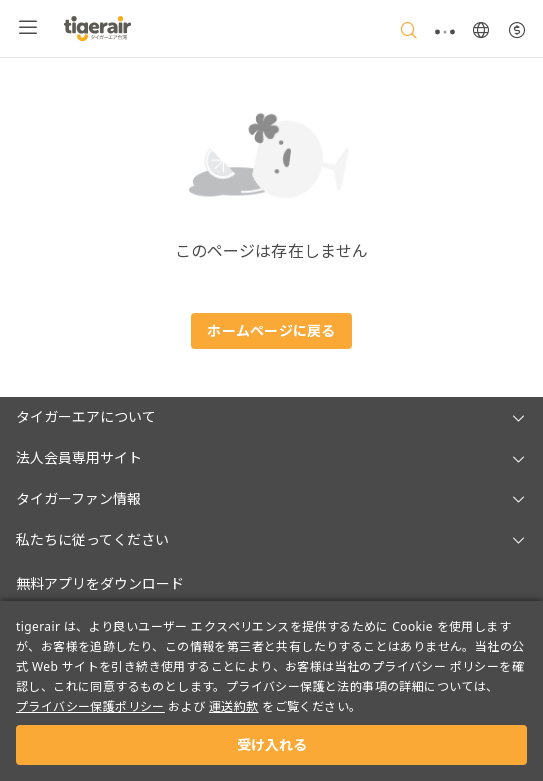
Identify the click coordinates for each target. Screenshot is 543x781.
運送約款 (234, 706)
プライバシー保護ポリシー (90, 706)
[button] (271, 417)
